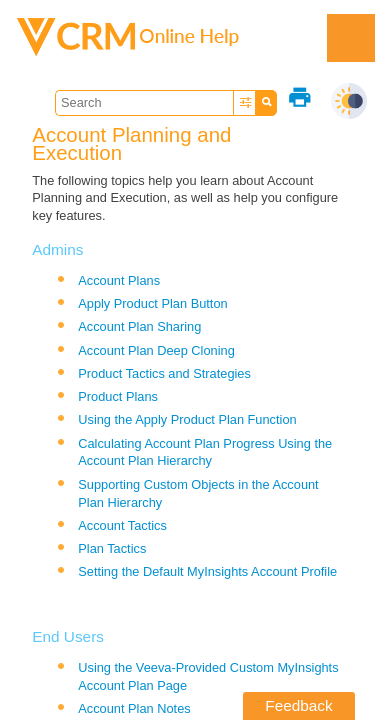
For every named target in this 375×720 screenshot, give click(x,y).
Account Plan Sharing (139, 326)
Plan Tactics (112, 548)
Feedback (298, 705)
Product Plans (118, 396)
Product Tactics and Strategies (164, 373)
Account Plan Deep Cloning (156, 350)
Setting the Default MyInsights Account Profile (207, 571)
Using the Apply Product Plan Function (187, 419)
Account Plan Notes (134, 708)
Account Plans (119, 280)
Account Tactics (122, 525)
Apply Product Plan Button (152, 303)
